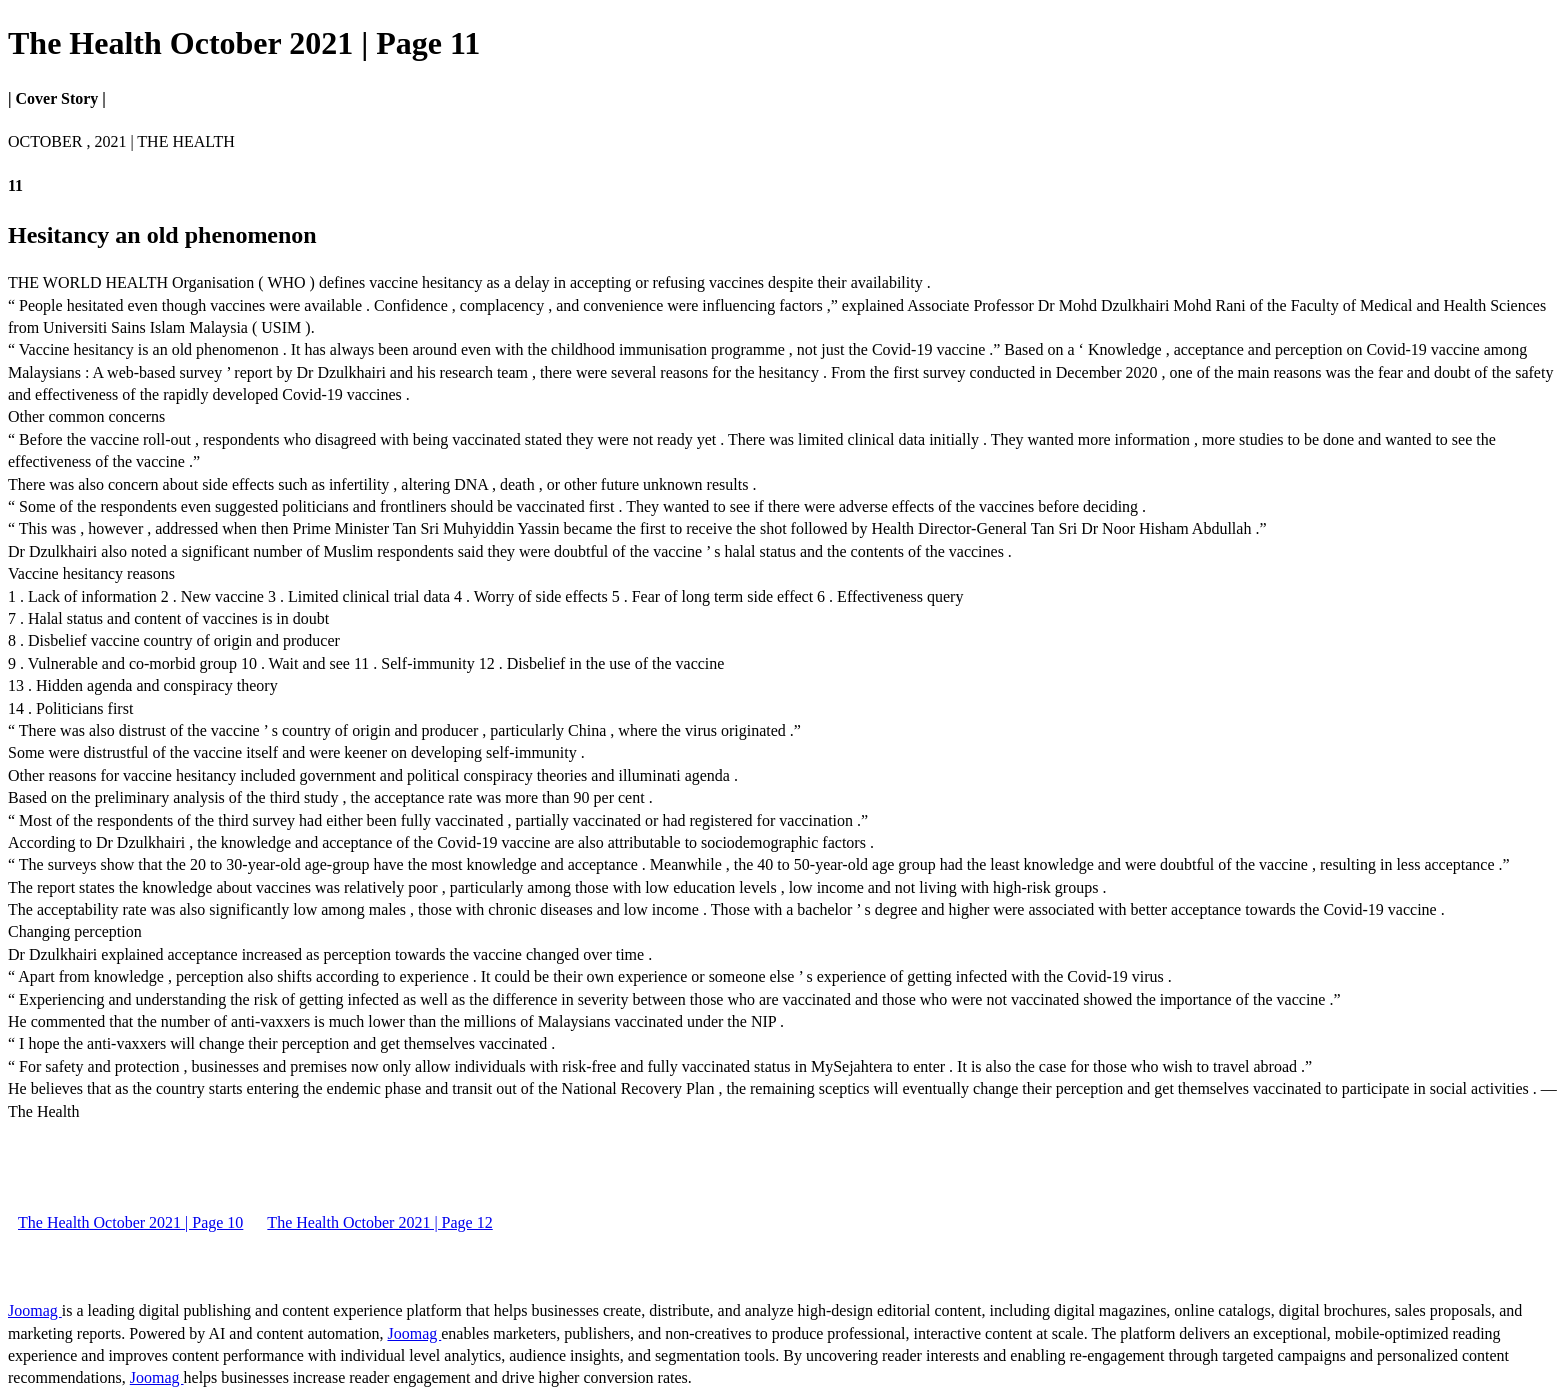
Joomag (35, 1310)
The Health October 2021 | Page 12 (379, 1222)
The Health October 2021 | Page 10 (130, 1222)
